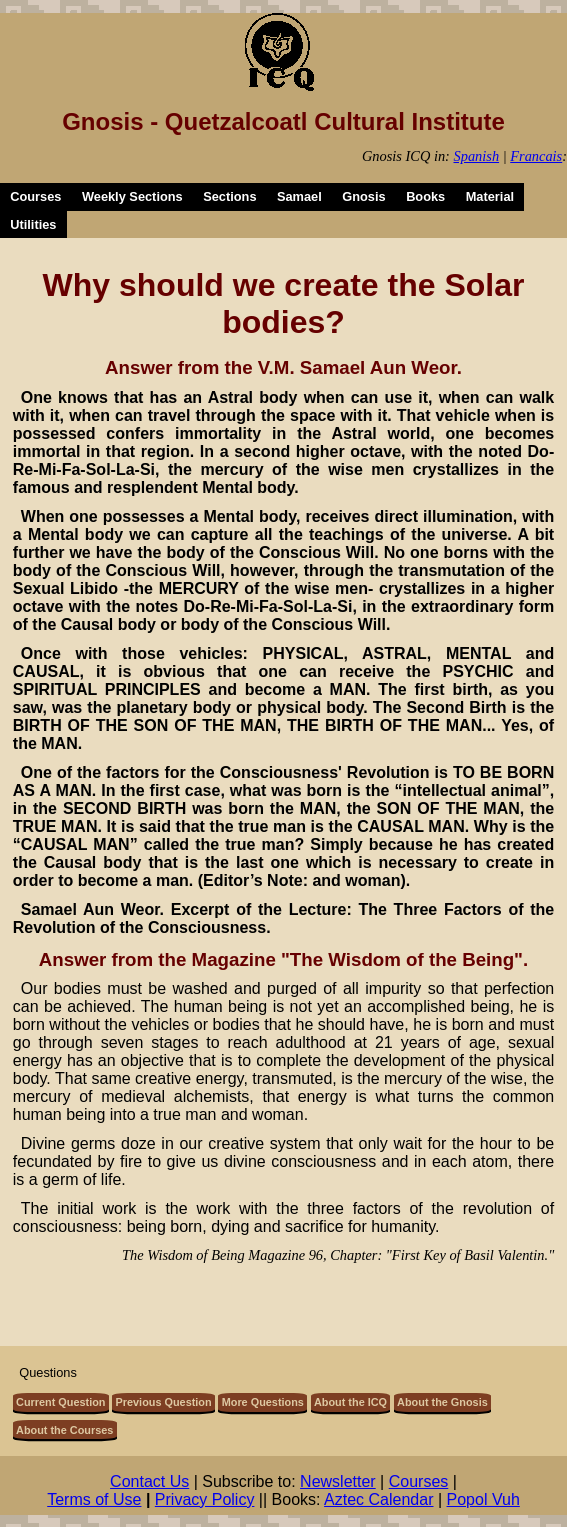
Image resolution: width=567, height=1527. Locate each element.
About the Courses (64, 1430)
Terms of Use (94, 1499)
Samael (299, 196)
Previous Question (164, 1402)
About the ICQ (350, 1402)
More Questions (263, 1402)
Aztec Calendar (378, 1499)
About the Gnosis (442, 1402)
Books (425, 196)
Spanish (477, 156)
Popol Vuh (483, 1499)
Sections (229, 196)
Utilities (33, 224)
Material (490, 196)
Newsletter (338, 1481)
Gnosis (363, 196)
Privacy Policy (205, 1499)
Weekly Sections (132, 196)
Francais (536, 156)
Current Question (60, 1402)
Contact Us (149, 1481)
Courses (35, 196)
